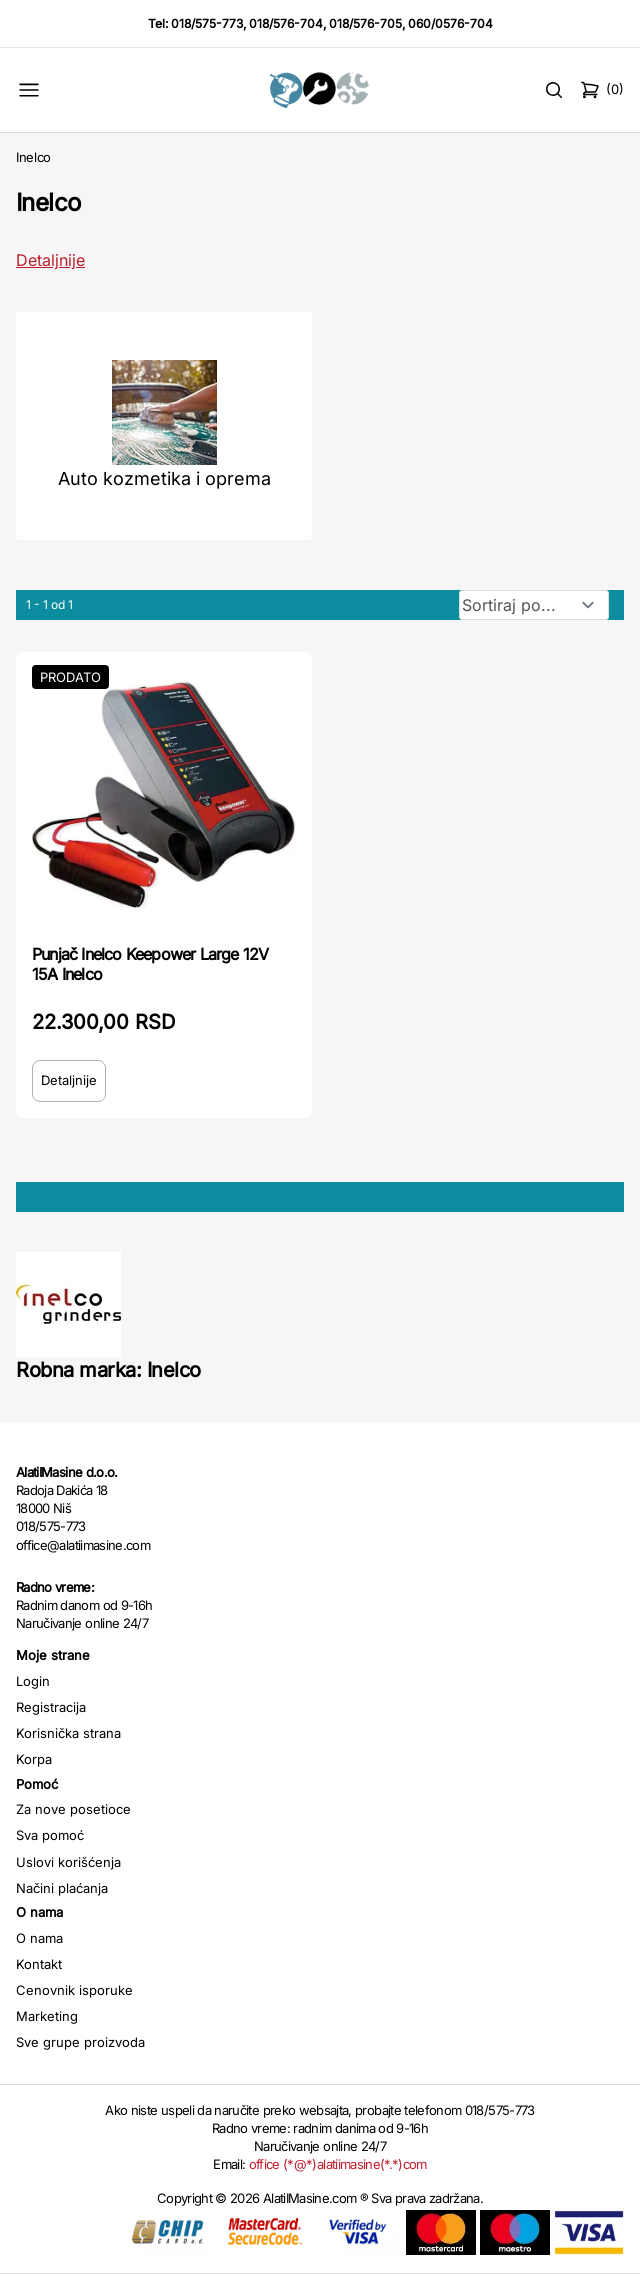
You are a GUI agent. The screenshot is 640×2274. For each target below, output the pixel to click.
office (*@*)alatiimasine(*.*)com (338, 2164)
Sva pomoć (50, 1835)
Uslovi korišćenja (68, 1862)
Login (33, 1681)
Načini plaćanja (62, 1888)
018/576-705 (365, 23)
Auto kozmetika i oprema (164, 478)
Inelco (33, 157)
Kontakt (39, 1964)
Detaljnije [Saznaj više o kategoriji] (50, 260)
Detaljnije (69, 1080)
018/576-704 (286, 23)
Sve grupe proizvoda (80, 2042)
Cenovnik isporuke (74, 1990)
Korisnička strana (68, 1733)
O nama (39, 1938)
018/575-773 (207, 23)
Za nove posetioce (73, 1809)
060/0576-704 (450, 23)
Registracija (51, 1707)
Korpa (34, 1759)
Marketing (47, 2016)
